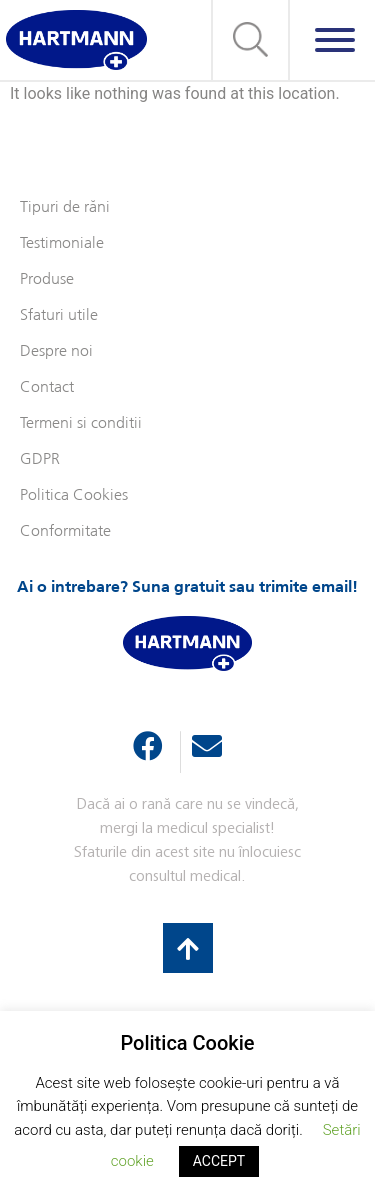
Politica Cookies (74, 495)
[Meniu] (335, 40)
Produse (47, 279)
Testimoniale (62, 243)
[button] (250, 40)
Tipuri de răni (65, 207)
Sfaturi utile (59, 315)
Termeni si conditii (81, 423)
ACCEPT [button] (219, 1161)
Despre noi (56, 351)
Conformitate (65, 531)
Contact (47, 387)
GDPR (40, 459)
